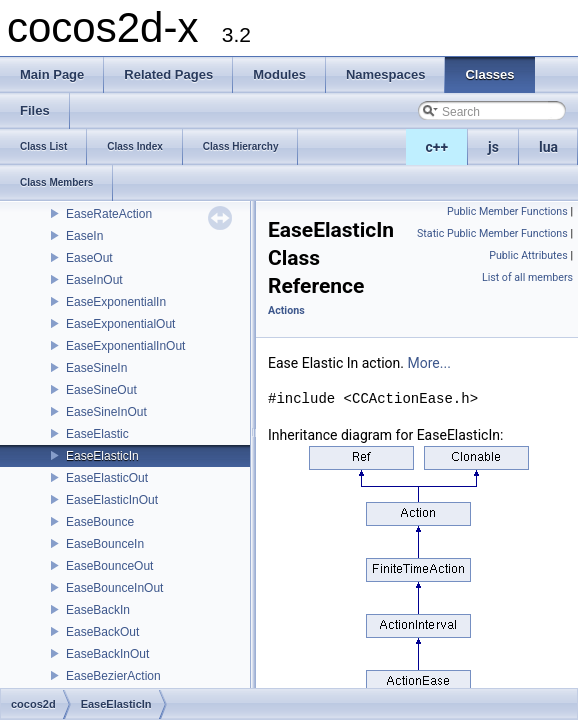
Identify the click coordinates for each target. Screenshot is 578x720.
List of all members (527, 277)
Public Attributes (528, 255)
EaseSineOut (101, 390)
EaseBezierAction (113, 676)
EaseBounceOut (109, 566)
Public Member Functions (507, 211)
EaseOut (89, 258)
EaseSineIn (96, 368)
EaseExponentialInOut (125, 346)
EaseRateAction (109, 214)
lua (548, 147)
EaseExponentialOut (120, 324)
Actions (286, 310)
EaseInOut (94, 280)
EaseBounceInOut (114, 588)
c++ (437, 147)
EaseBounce (100, 522)
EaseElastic (97, 434)
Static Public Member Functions (492, 233)
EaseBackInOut (107, 654)
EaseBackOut (102, 632)
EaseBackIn (98, 610)
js (493, 147)
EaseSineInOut (106, 412)
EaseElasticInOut (112, 500)
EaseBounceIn (105, 544)
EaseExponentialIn (116, 302)
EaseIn (84, 236)
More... (429, 363)
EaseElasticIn (102, 456)
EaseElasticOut (107, 478)
